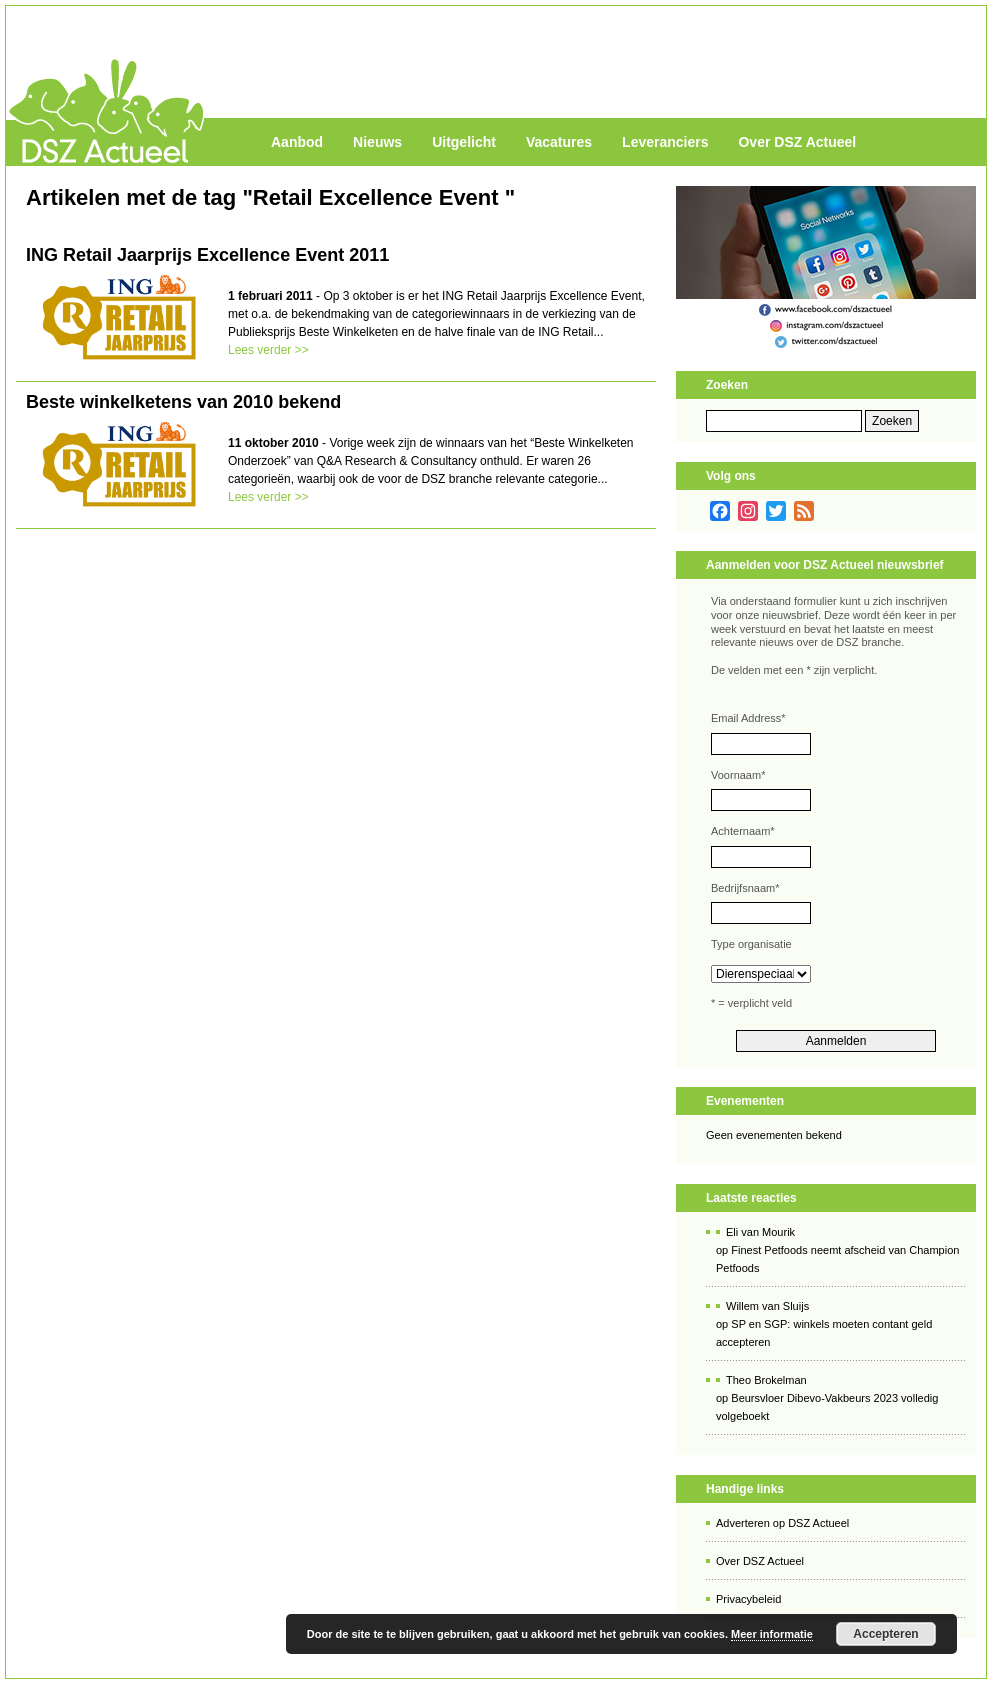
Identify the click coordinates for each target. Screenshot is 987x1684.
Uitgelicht (464, 142)
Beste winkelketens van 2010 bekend (183, 402)
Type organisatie (751, 944)
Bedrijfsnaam (745, 888)
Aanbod (297, 142)
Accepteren (885, 1634)
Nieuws (377, 142)
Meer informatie (772, 1634)
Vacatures (559, 142)
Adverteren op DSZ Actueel (782, 1523)
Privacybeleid (748, 1599)
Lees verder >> (268, 350)
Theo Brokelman (766, 1380)
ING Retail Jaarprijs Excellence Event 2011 (207, 255)
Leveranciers (665, 142)
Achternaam (743, 831)
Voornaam (738, 775)
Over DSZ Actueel (797, 142)
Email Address (748, 718)
